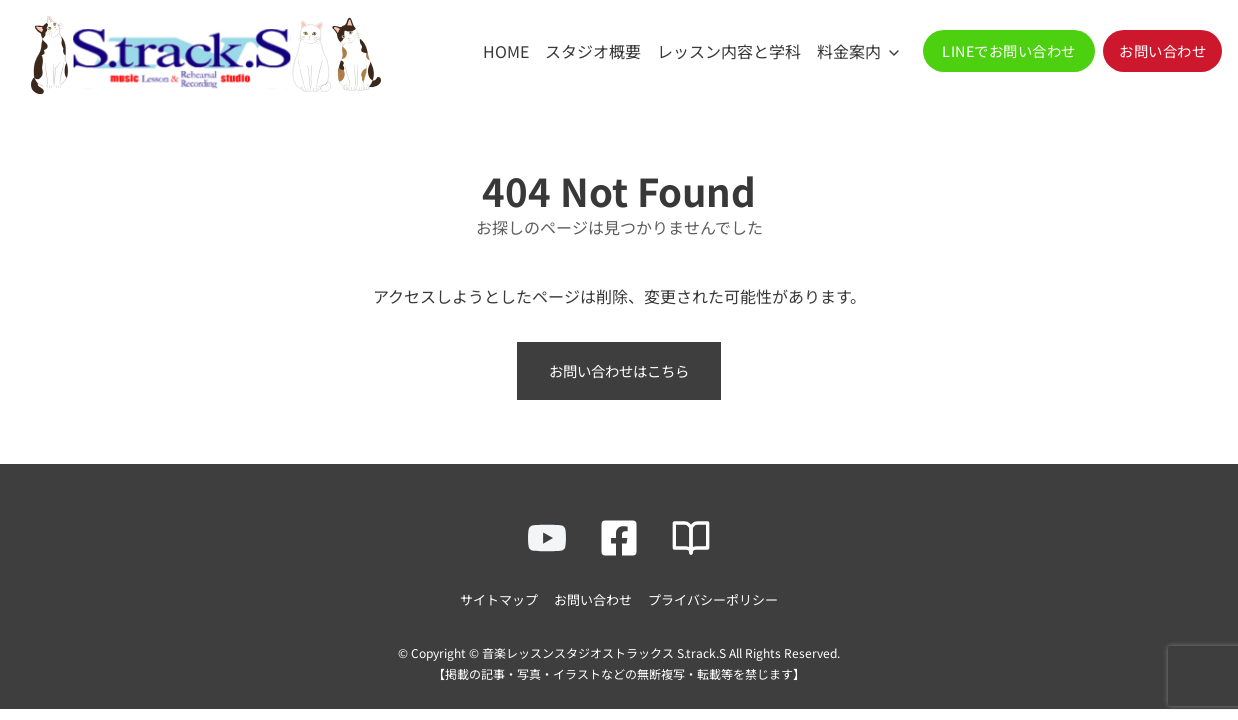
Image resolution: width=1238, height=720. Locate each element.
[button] (1009, 51)
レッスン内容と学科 (729, 51)
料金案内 (849, 51)
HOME (506, 51)
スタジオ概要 (593, 51)
